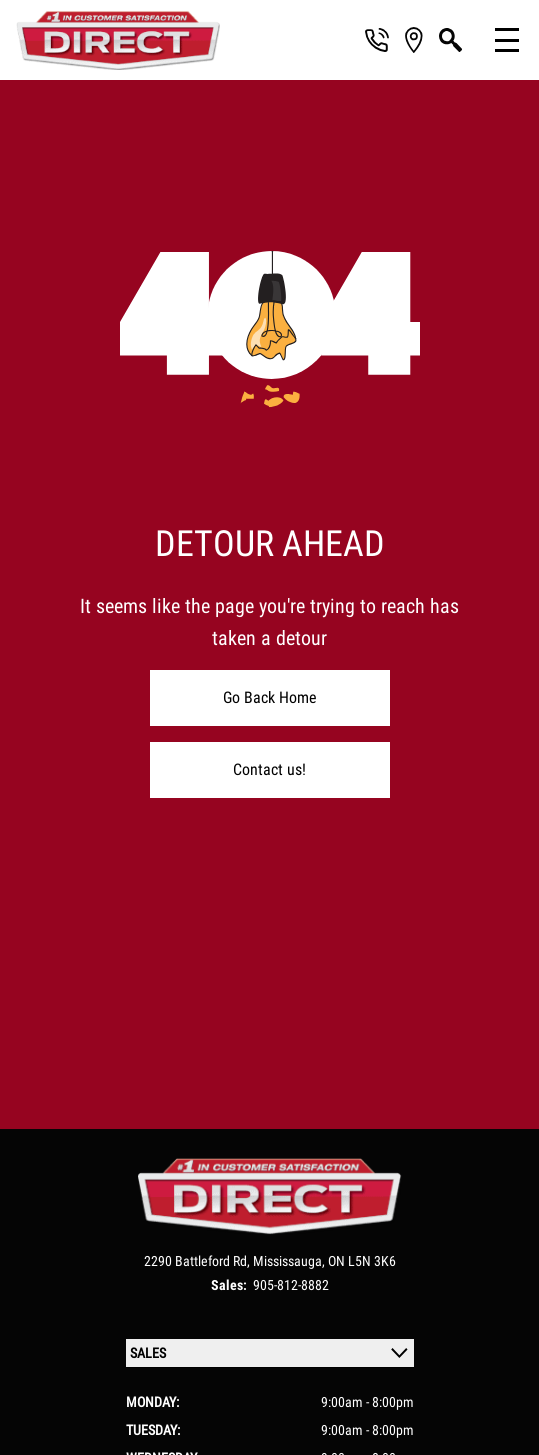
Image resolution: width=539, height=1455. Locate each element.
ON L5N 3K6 (362, 1261)
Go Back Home (270, 697)
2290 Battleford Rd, (198, 1261)
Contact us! (269, 769)
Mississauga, (290, 1261)
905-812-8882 (291, 1285)
